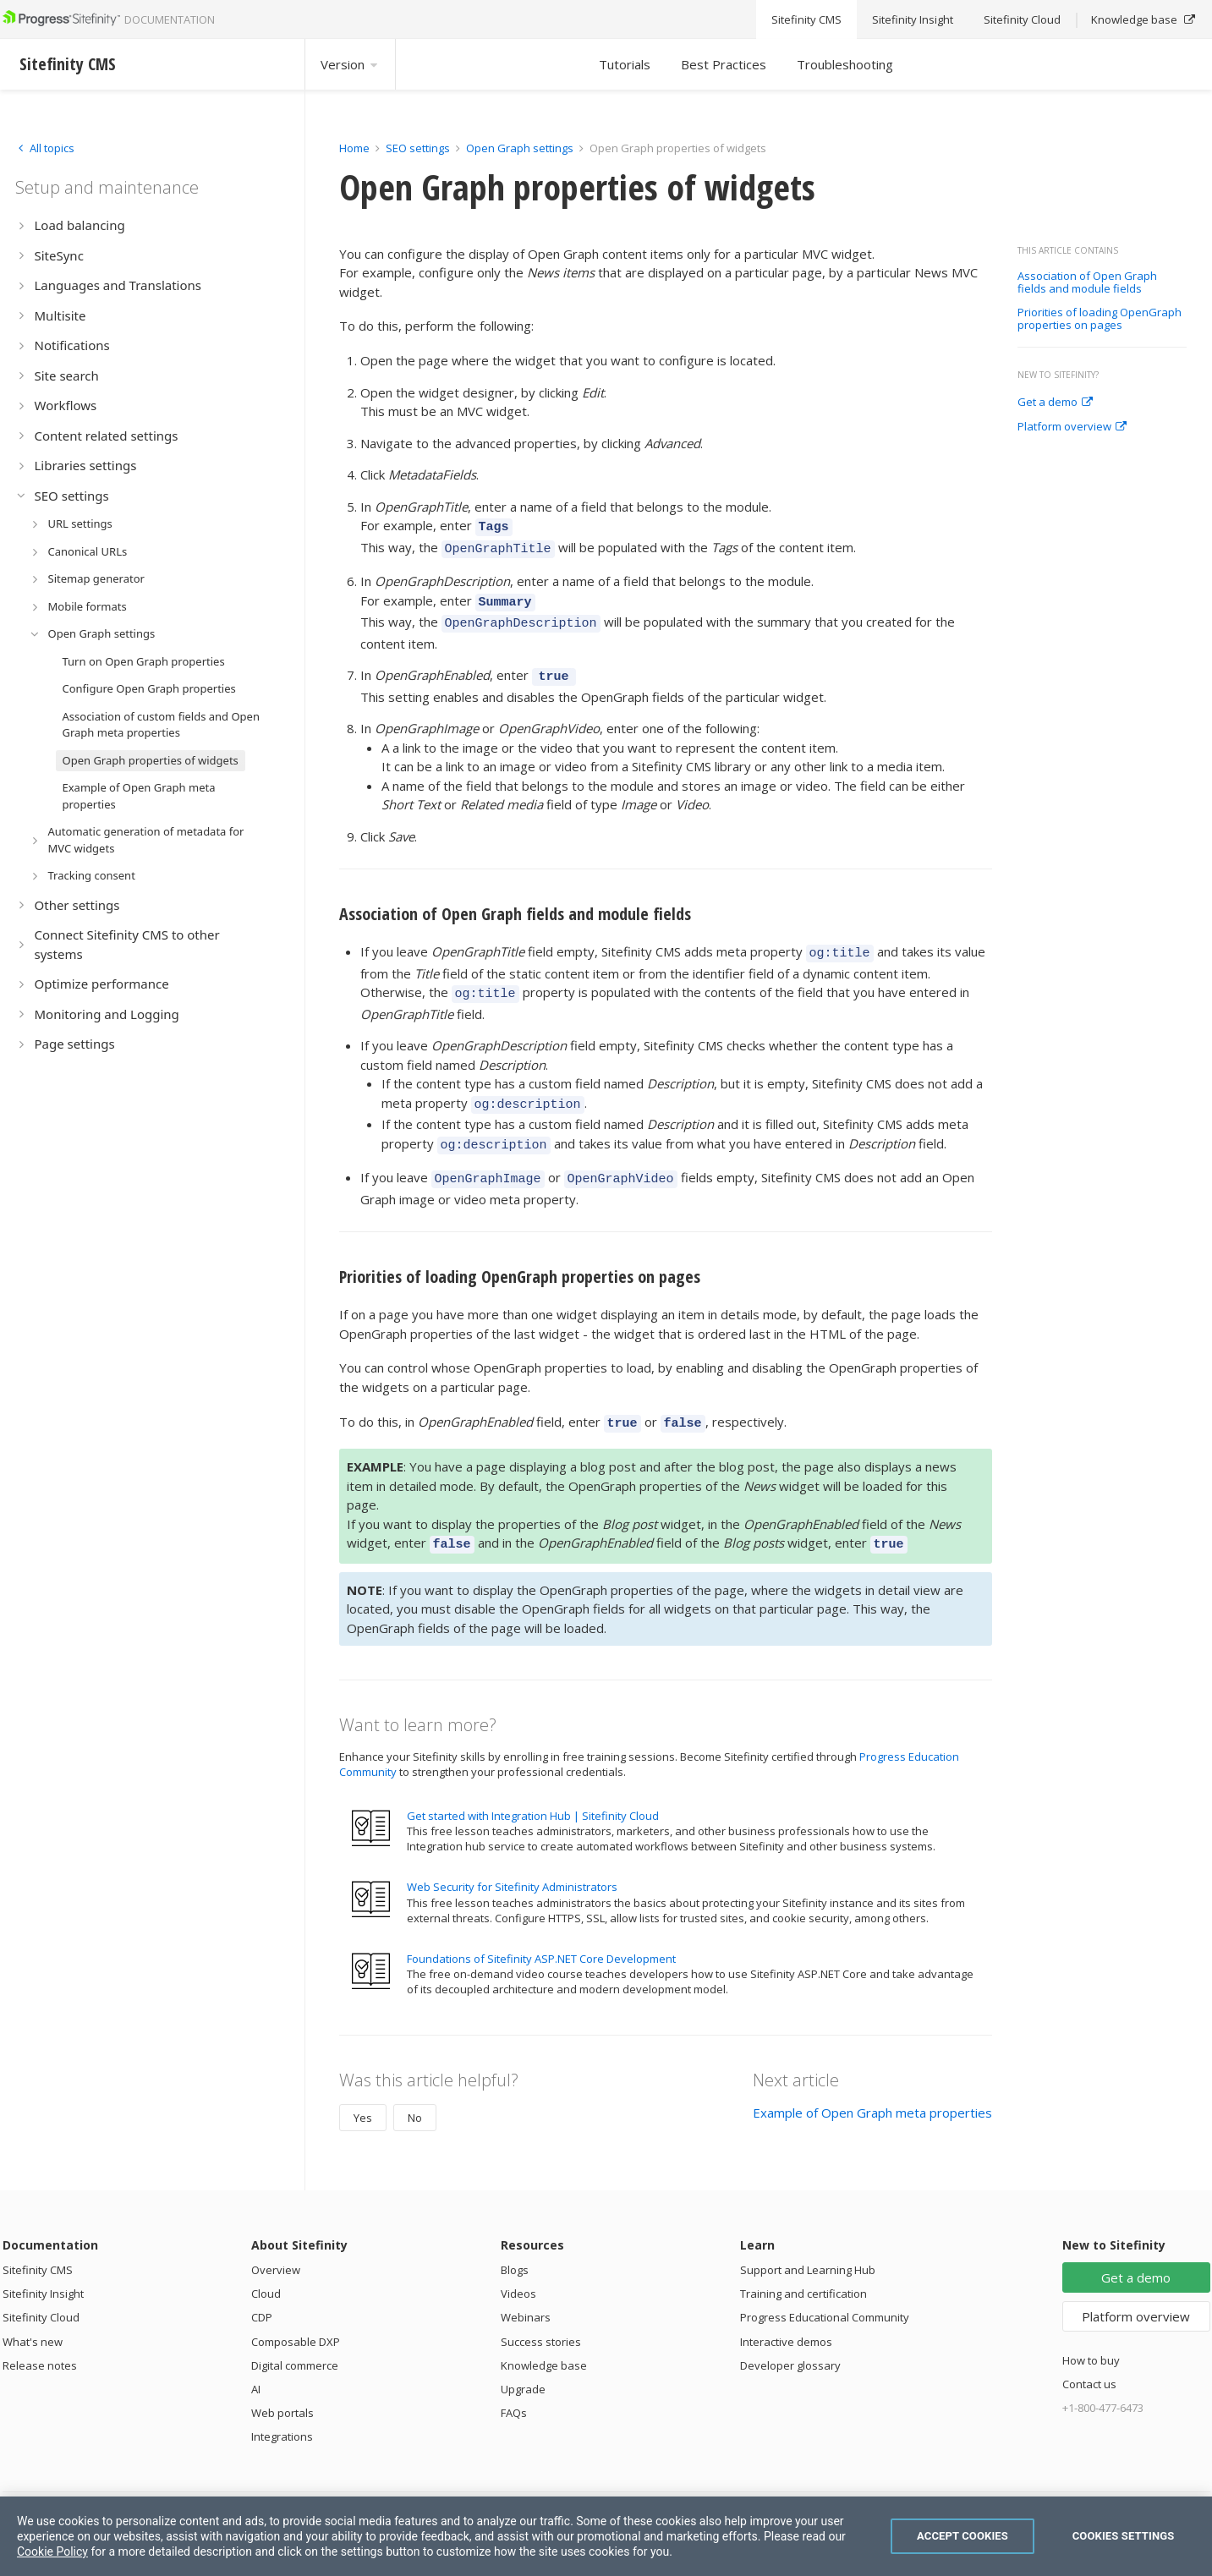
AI (255, 2358)
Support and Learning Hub (807, 2239)
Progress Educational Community (824, 2286)
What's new (33, 2311)
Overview (275, 2239)
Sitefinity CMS (38, 2239)
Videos (518, 2263)
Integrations (282, 2406)
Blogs (515, 2239)
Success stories (541, 2311)
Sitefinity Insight (43, 2263)
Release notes (40, 2335)
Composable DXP (295, 2311)
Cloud (266, 2263)
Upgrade (523, 2358)
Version (350, 64)
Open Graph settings (519, 148)
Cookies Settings (1123, 2535)
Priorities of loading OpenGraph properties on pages (1099, 319)
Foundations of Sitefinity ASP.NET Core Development (541, 1928)
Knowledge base (544, 2335)
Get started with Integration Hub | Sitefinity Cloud (533, 1785)
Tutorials (624, 64)
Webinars (526, 2286)
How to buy (1091, 2330)
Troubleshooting (845, 64)
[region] (606, 2536)
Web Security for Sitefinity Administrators (512, 1856)
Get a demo (1055, 402)
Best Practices (723, 64)
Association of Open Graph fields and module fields (1087, 283)
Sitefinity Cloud (41, 2286)
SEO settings (418, 148)
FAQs (514, 2382)
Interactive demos (786, 2311)
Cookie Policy (52, 2551)
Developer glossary (790, 2335)
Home (354, 148)
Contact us (1089, 2353)
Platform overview (1072, 427)
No (415, 2087)
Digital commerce (294, 2335)
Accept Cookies (962, 2535)
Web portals (282, 2382)
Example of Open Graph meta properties (872, 2082)
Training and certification (803, 2263)
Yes (363, 2087)
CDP (261, 2286)
